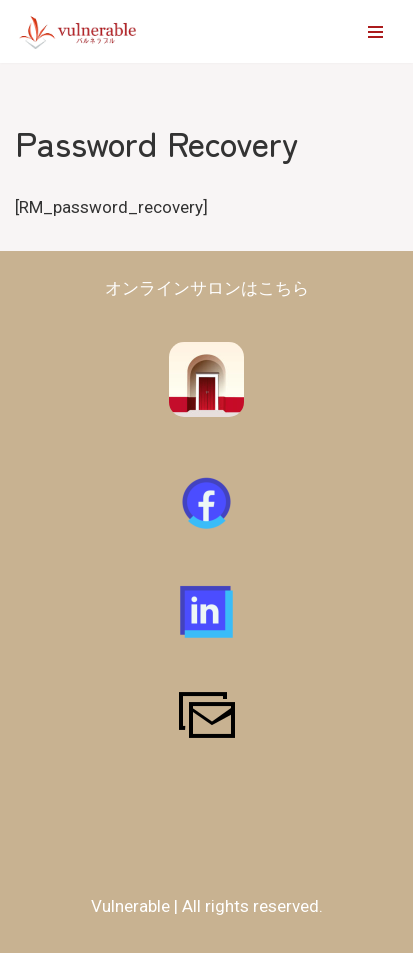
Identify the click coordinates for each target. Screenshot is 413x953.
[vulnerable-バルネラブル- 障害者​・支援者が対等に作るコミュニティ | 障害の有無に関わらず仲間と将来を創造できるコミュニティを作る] (79, 31)
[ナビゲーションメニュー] (375, 32)
